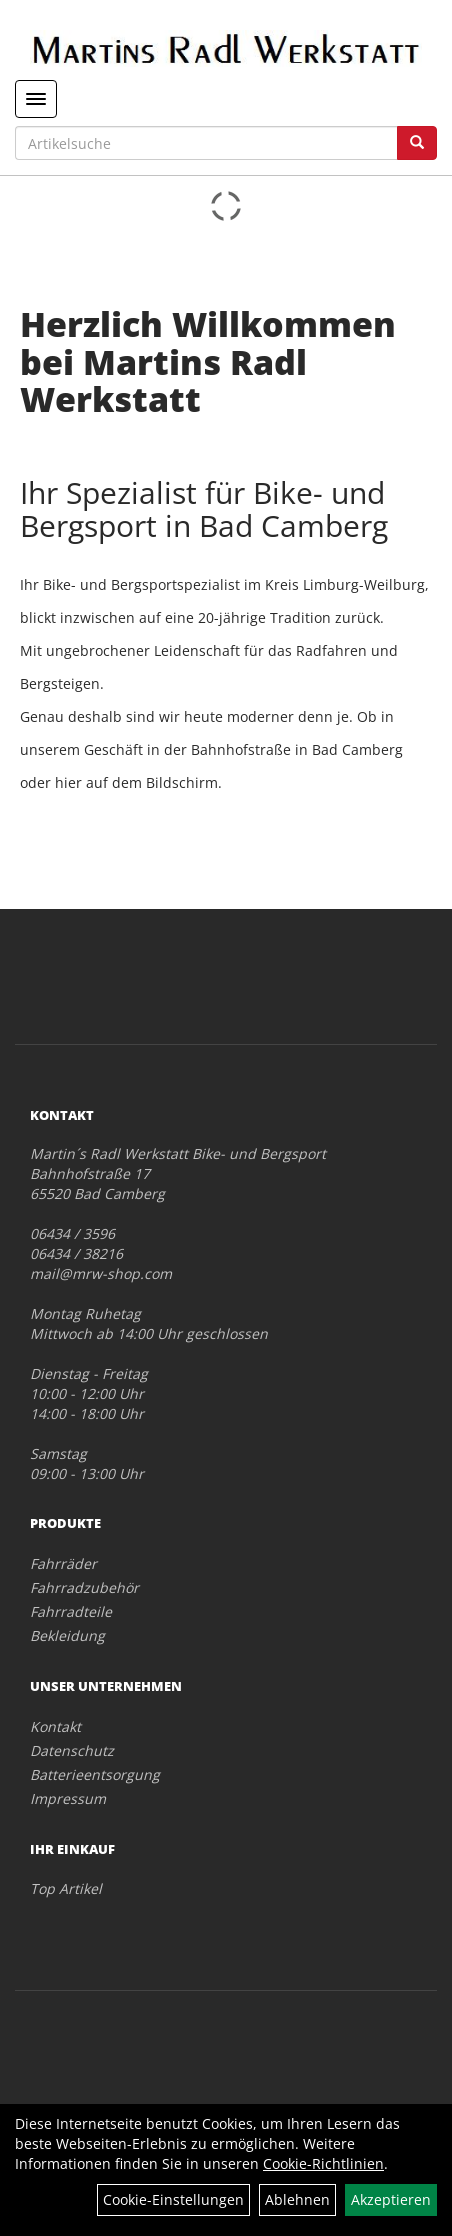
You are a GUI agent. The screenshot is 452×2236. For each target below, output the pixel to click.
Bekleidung (67, 1635)
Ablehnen (297, 2199)
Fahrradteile (71, 1611)
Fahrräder (63, 1563)
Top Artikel (66, 1888)
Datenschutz (72, 1750)
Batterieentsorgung (95, 1774)
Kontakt (55, 1726)
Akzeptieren (391, 2199)
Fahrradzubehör (84, 1587)
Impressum (68, 1798)
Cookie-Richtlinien (323, 2163)
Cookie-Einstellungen (173, 2199)
